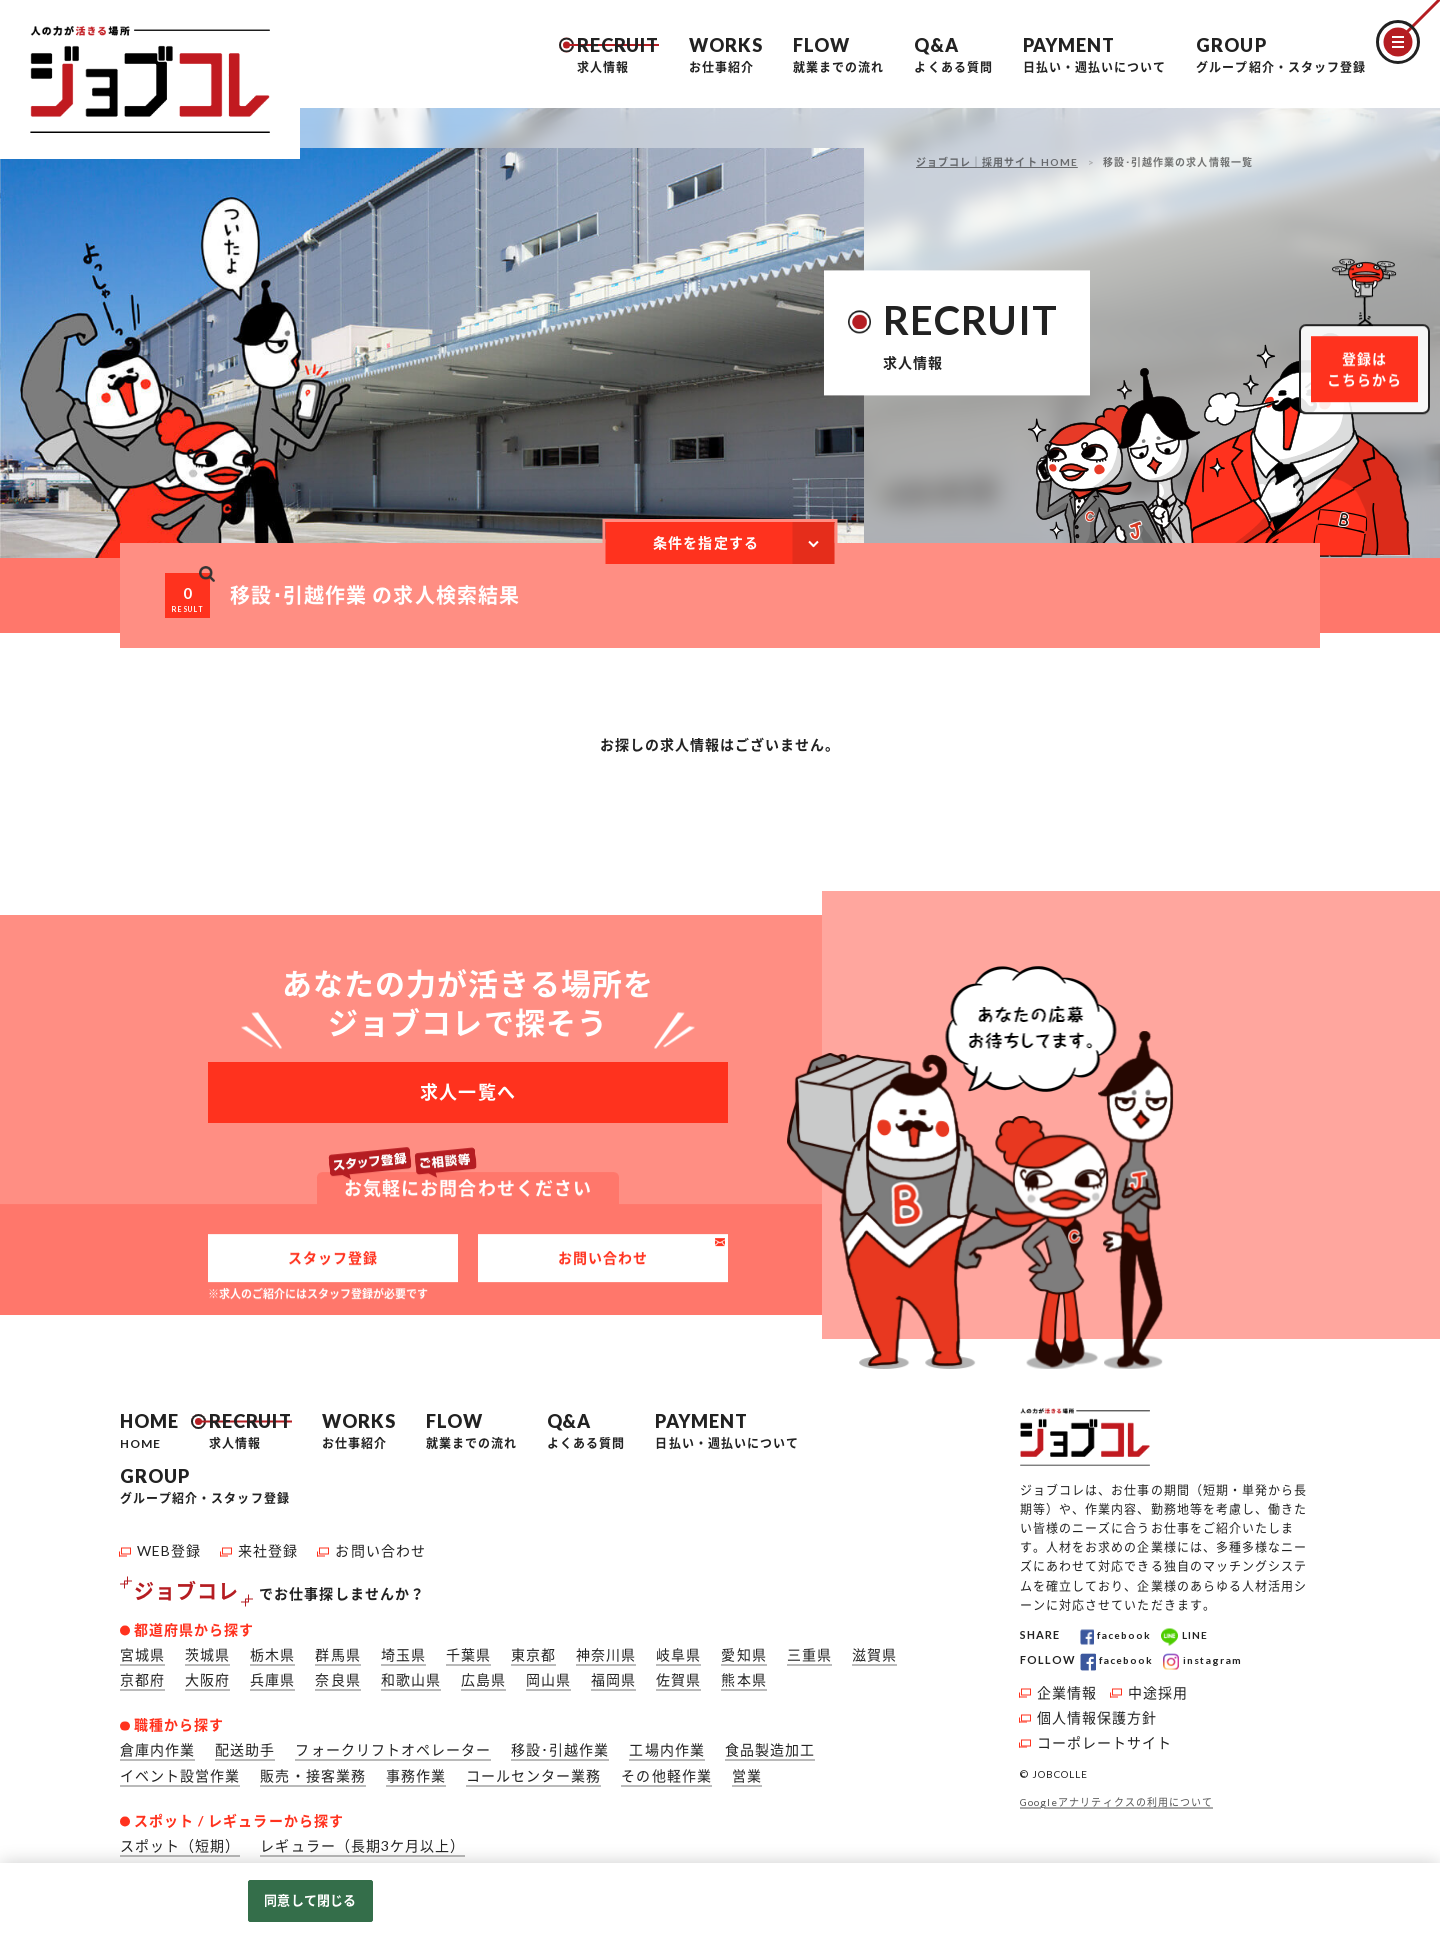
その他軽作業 (666, 1767)
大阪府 (207, 1671)
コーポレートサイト (1104, 1734)
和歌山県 (411, 1671)
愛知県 (743, 1646)
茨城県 (207, 1646)
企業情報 (1067, 1684)
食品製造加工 (770, 1742)
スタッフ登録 (333, 1269)
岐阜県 (678, 1646)
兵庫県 (272, 1671)
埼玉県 (403, 1646)
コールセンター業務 (533, 1767)
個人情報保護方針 (1097, 1709)
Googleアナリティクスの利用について (1116, 1795)
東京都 (533, 1646)
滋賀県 (874, 1646)
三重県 (809, 1646)
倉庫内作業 (157, 1742)
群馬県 (337, 1646)
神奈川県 (606, 1646)
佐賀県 (678, 1671)
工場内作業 (666, 1742)
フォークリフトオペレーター (393, 1742)
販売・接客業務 (312, 1767)
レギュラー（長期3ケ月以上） (362, 1837)
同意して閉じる (310, 1900)
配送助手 (245, 1742)
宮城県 (142, 1646)
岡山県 (548, 1671)
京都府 (142, 1671)
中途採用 (1158, 1684)
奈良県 (337, 1671)
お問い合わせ (603, 1269)
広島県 (483, 1671)
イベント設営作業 (180, 1767)
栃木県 (272, 1646)
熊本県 (743, 1671)
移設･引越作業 (560, 1742)
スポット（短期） (180, 1837)
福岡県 (613, 1671)
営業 (747, 1767)
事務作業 (416, 1767)
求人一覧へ (467, 1088)
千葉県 (468, 1646)
